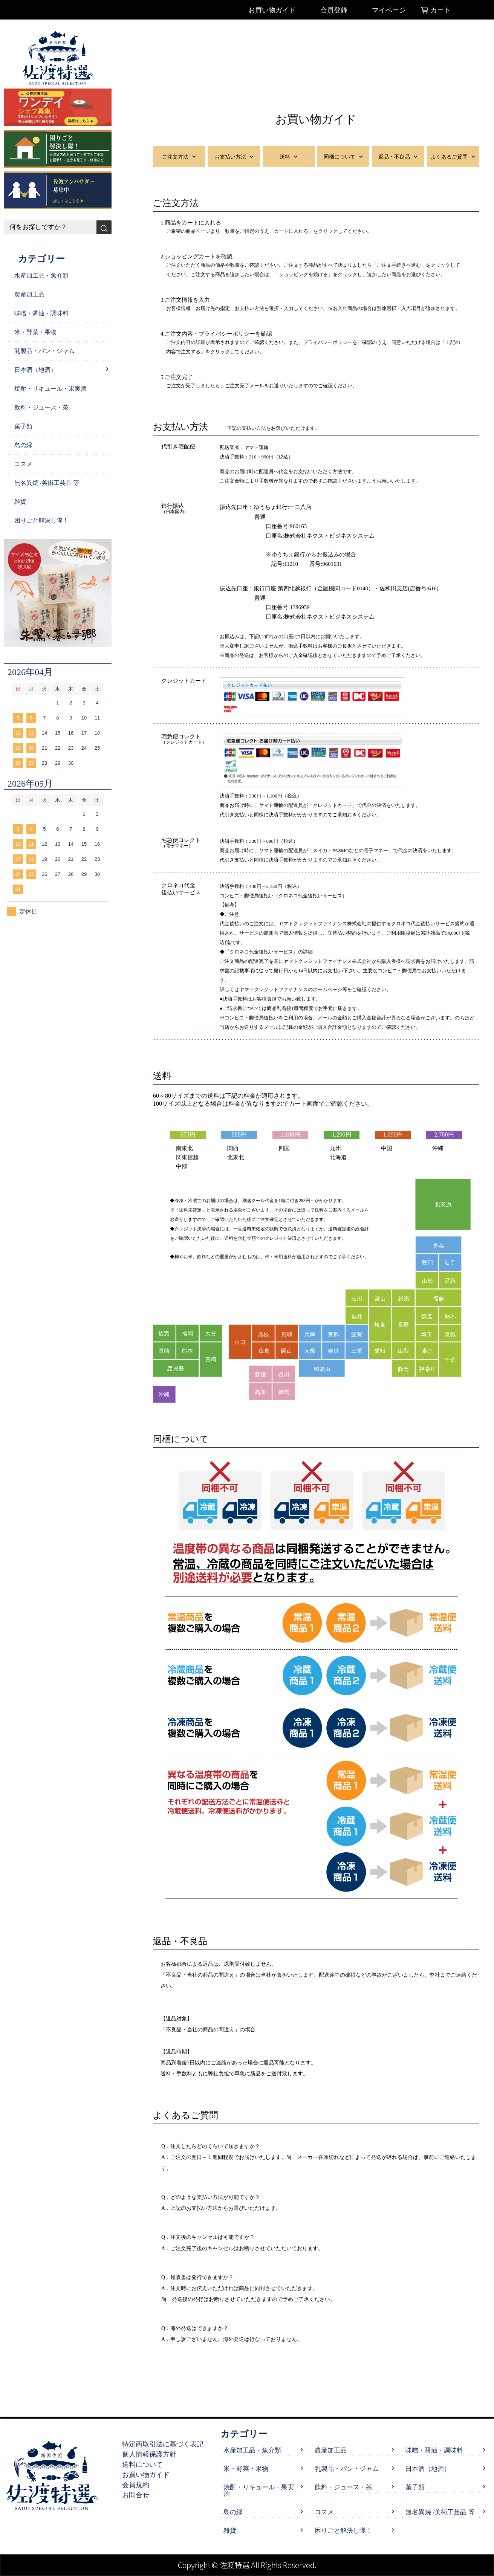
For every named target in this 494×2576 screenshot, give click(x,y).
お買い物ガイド (272, 10)
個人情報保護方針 (153, 2454)
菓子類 (23, 426)
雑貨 (20, 501)
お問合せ (139, 2495)
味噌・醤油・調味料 (41, 313)
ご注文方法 (179, 157)
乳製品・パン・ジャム (44, 351)
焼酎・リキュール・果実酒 (50, 388)
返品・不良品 (398, 157)
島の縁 (23, 445)
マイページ (389, 10)
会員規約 (139, 2485)
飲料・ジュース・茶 (41, 407)
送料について (146, 2464)
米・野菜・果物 (35, 332)
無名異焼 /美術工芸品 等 (46, 483)
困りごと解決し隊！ (41, 520)
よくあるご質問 (453, 157)
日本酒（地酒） (35, 370)
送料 (289, 157)
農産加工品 (29, 294)
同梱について (343, 157)
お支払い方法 (234, 157)
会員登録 (333, 10)
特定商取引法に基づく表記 (167, 2444)
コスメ (23, 464)
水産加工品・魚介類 (41, 275)
